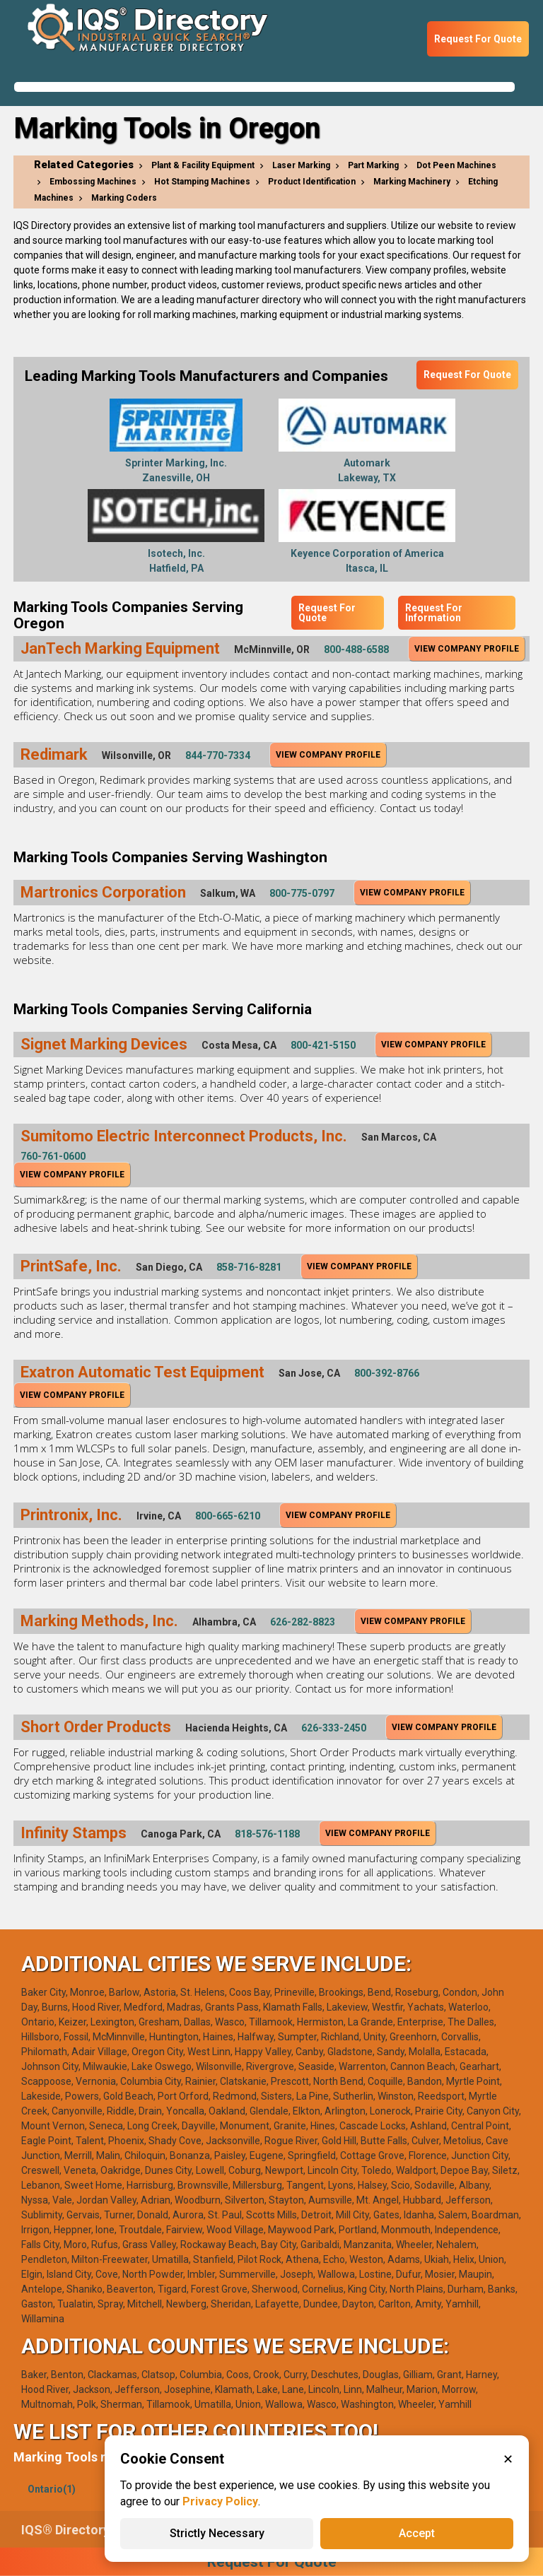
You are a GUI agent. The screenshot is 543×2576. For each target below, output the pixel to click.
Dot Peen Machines (456, 165)
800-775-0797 (301, 893)
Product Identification (312, 182)
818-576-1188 (267, 1834)
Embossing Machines (92, 182)
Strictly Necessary (217, 2533)
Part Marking (373, 165)
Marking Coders (124, 198)
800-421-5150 (323, 1045)
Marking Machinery (411, 182)
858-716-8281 (248, 1267)
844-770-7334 (217, 755)
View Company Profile (466, 649)
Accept (417, 2533)
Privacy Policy (220, 2501)
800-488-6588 (356, 649)
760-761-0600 (53, 1156)
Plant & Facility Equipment (203, 165)
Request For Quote (478, 39)
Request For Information (433, 612)
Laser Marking (301, 165)
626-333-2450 (333, 1728)
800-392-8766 (386, 1373)
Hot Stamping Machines (202, 182)
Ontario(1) (52, 2489)
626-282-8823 (302, 1622)
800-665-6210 (227, 1516)
